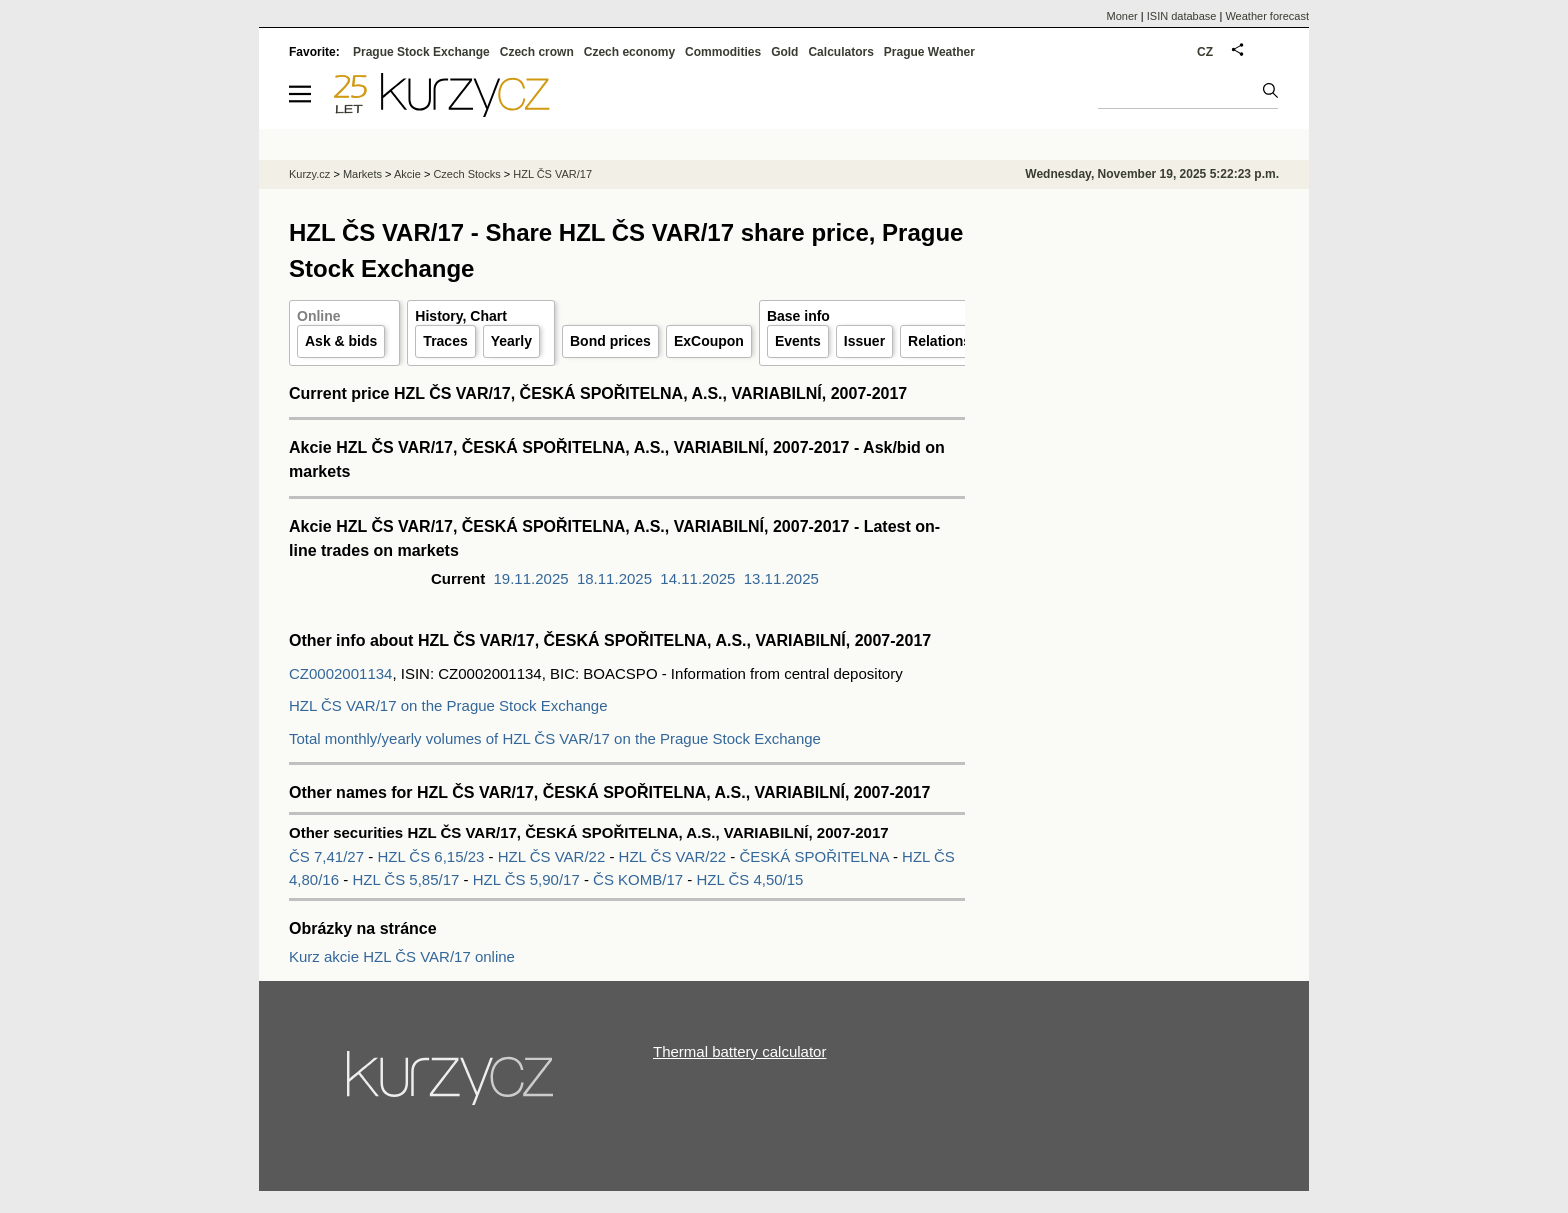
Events (798, 341)
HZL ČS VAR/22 (554, 856)
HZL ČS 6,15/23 (432, 856)
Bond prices (610, 341)
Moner (1122, 16)
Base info (798, 316)
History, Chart (461, 316)
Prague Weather (929, 52)
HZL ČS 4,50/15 (749, 879)
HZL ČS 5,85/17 (407, 879)
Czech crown (537, 52)
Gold (784, 52)
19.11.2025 (531, 578)
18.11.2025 (614, 578)
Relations (939, 341)
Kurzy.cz (309, 174)
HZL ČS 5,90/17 (528, 879)
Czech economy (629, 52)
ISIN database (1182, 16)
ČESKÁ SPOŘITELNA (815, 856)
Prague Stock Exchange (421, 52)
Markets (362, 174)
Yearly (511, 341)
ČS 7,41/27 (328, 856)
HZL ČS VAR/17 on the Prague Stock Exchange (448, 705)
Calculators (840, 52)
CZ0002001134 (340, 673)
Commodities (723, 52)
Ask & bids (341, 341)
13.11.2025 (781, 578)
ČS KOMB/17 (640, 879)
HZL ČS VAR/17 (552, 174)
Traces (445, 341)
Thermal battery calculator (739, 1051)
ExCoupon (709, 341)
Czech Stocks (466, 174)
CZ (1205, 52)
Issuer (864, 341)
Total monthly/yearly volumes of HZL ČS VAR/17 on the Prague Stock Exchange (555, 738)
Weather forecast (1267, 16)
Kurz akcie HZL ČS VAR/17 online (402, 956)
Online (319, 316)
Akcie (407, 174)
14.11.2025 (697, 578)
